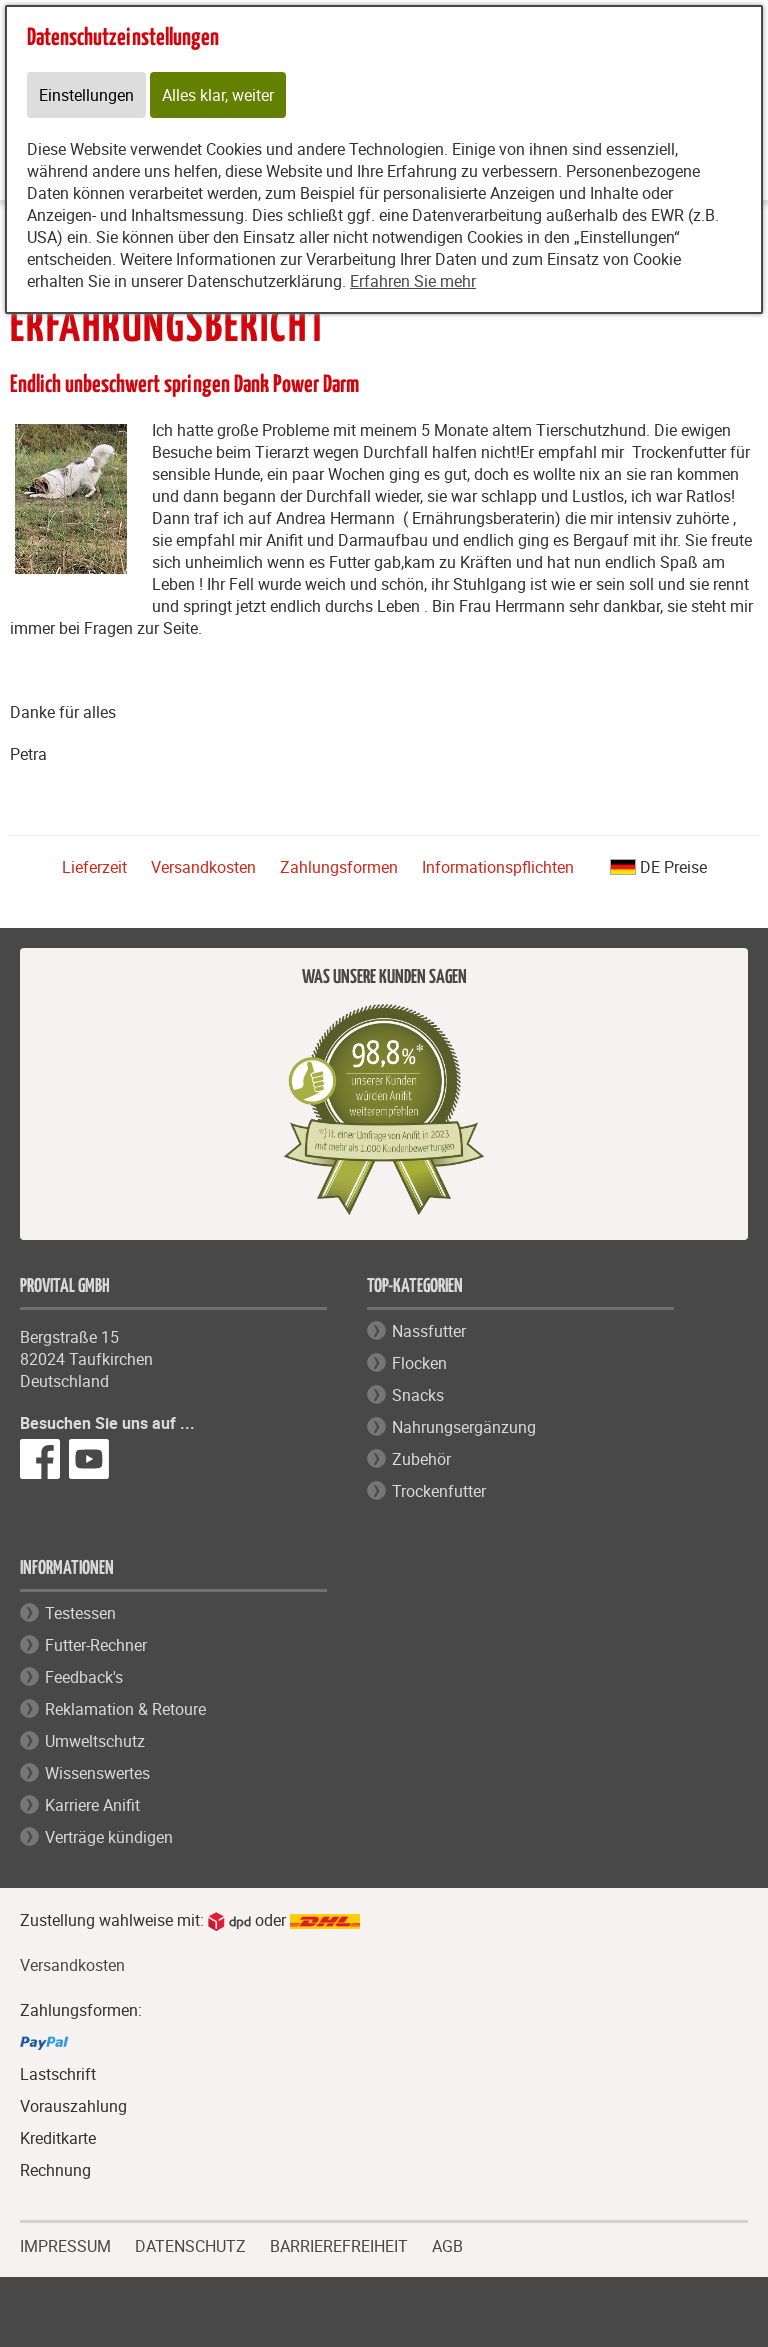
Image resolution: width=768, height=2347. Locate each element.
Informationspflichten (498, 867)
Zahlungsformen (339, 867)
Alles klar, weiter (218, 95)
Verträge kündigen (109, 1837)
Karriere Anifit (92, 1805)
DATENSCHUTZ (190, 2244)
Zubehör (421, 1459)
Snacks (418, 1395)
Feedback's (84, 1677)
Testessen (80, 1613)
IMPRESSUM (65, 2244)
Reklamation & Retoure (125, 1709)
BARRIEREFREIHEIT (339, 2244)
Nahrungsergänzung (464, 1427)
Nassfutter (429, 1331)
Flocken (419, 1363)
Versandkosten (203, 867)
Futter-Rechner (96, 1645)
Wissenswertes (97, 1773)
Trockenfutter (439, 1491)
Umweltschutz (95, 1741)
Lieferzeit (94, 867)
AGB (447, 2246)
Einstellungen (86, 95)
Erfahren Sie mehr (413, 281)
